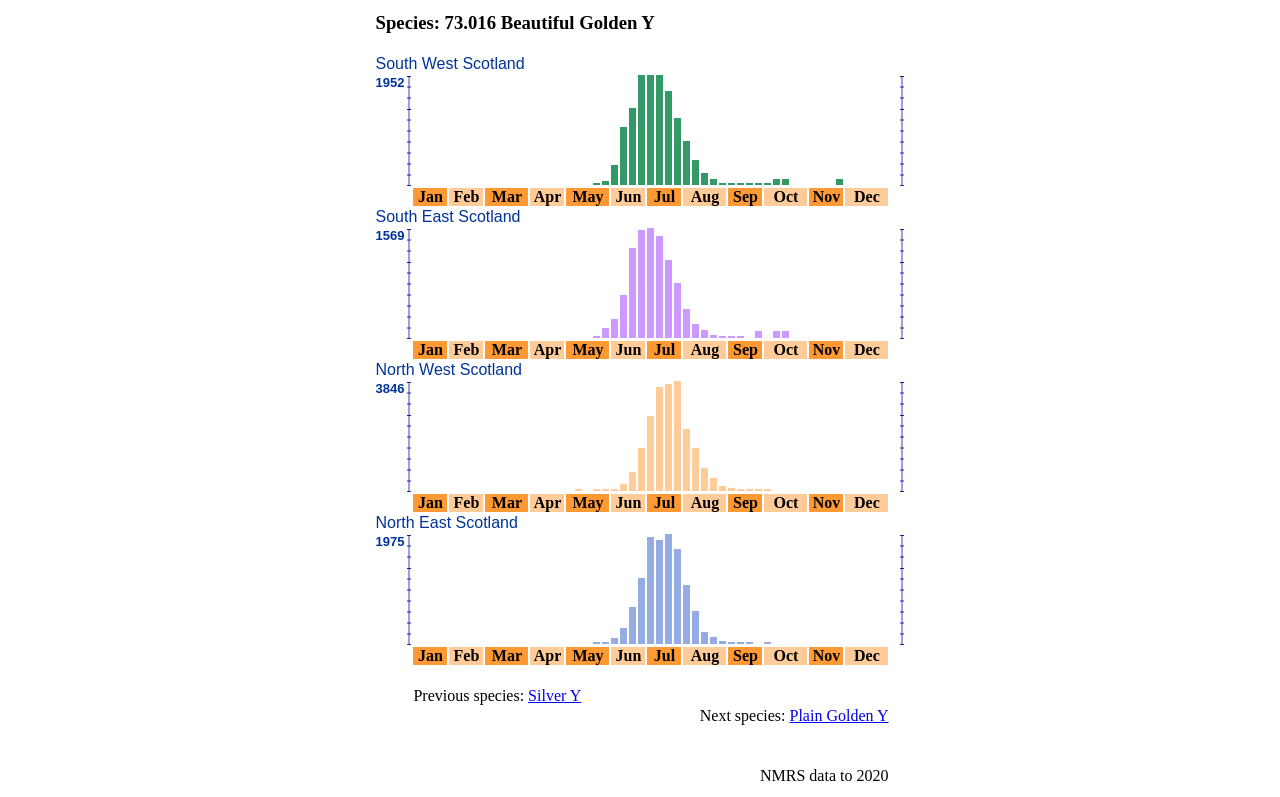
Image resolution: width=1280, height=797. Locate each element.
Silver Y (554, 695)
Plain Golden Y (839, 715)
